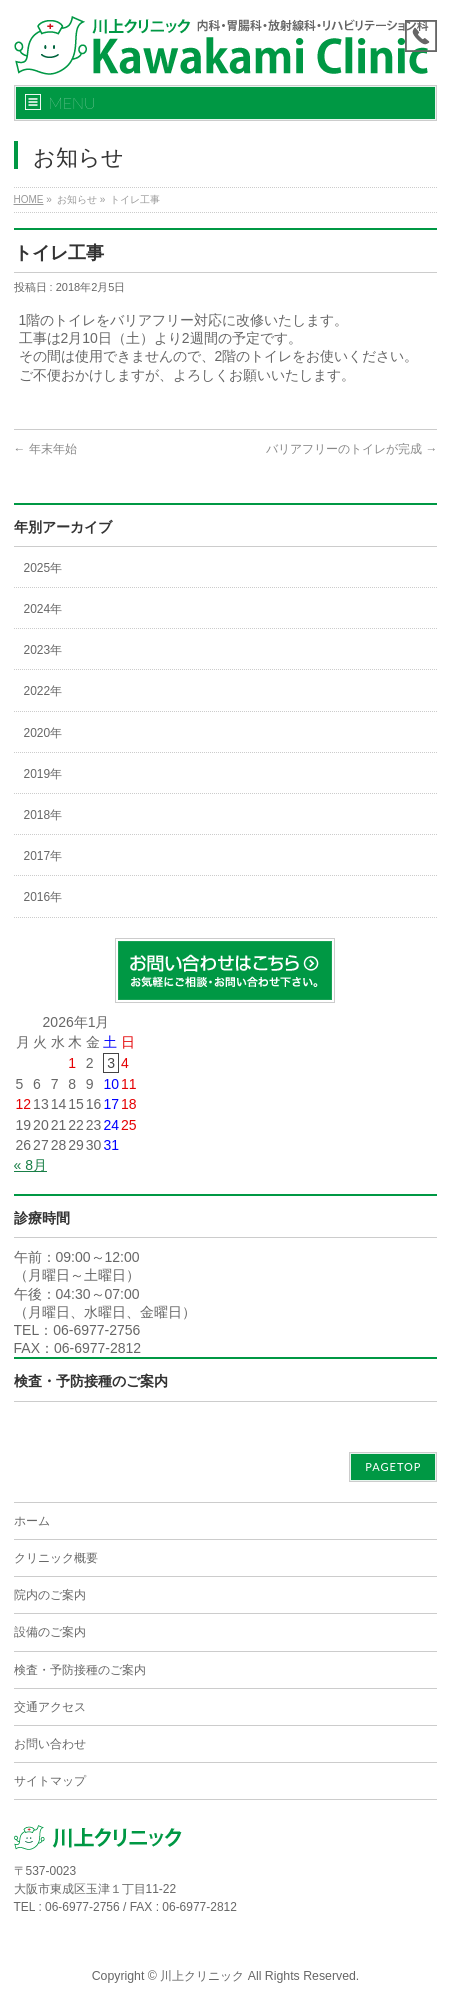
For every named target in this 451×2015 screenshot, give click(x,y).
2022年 (43, 691)
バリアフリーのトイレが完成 (351, 449)
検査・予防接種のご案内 (91, 1381)
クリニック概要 (56, 1558)
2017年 (43, 856)
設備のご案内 (50, 1632)
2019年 (43, 774)
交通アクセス (50, 1707)
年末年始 (45, 449)
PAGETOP (393, 1466)
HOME (29, 199)
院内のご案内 (50, 1595)
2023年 (43, 650)
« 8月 (30, 1165)
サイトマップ (50, 1781)
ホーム (32, 1521)
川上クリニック (202, 1976)
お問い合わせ (50, 1744)
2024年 (43, 609)
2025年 (43, 568)
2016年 (43, 897)
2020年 (43, 733)
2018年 (43, 815)
